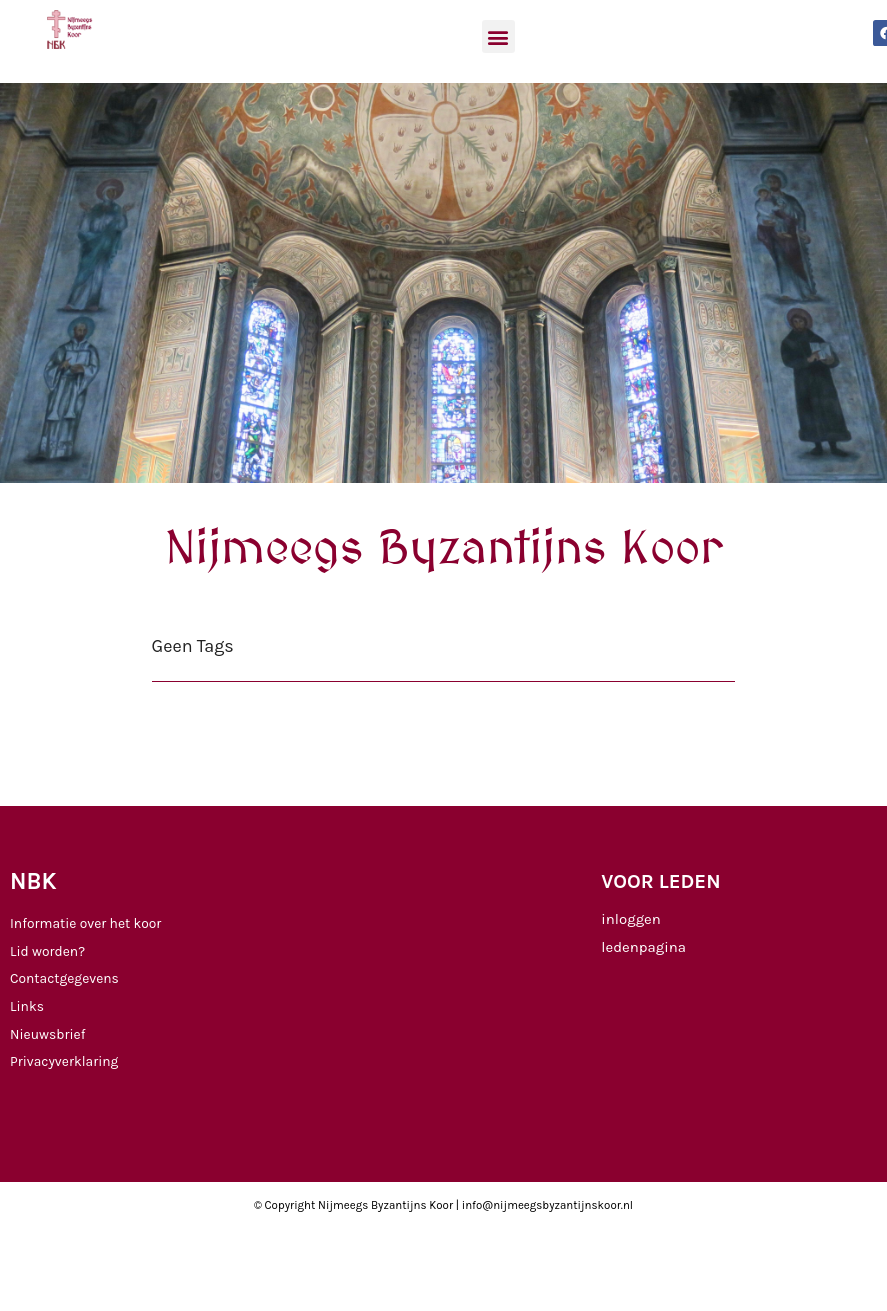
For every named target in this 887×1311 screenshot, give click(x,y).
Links (27, 1006)
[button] (498, 36)
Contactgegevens (64, 978)
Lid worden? (47, 951)
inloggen (631, 919)
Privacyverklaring (64, 1061)
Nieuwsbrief (47, 1034)
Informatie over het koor (85, 923)
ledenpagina (643, 947)
